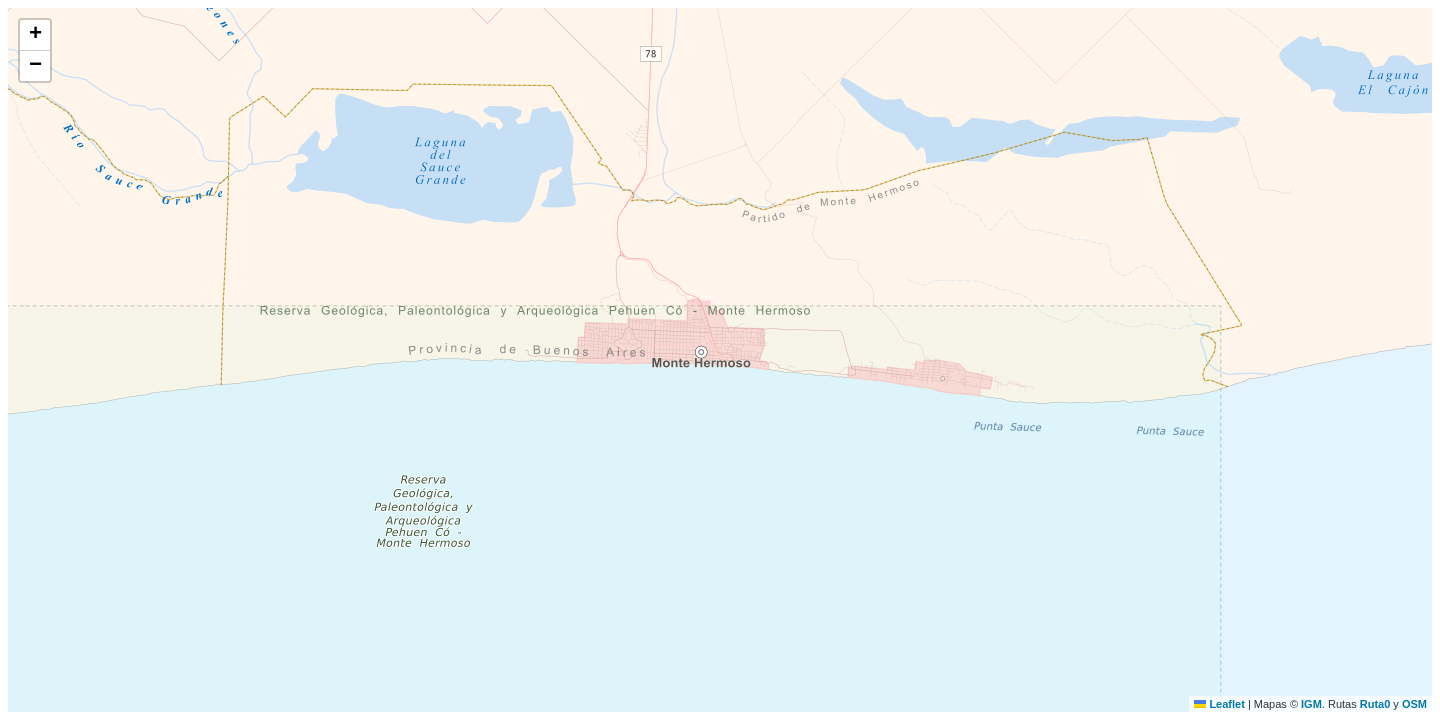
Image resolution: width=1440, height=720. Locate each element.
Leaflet (1219, 704)
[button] (35, 35)
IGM (1311, 704)
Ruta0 (1375, 704)
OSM (1414, 704)
